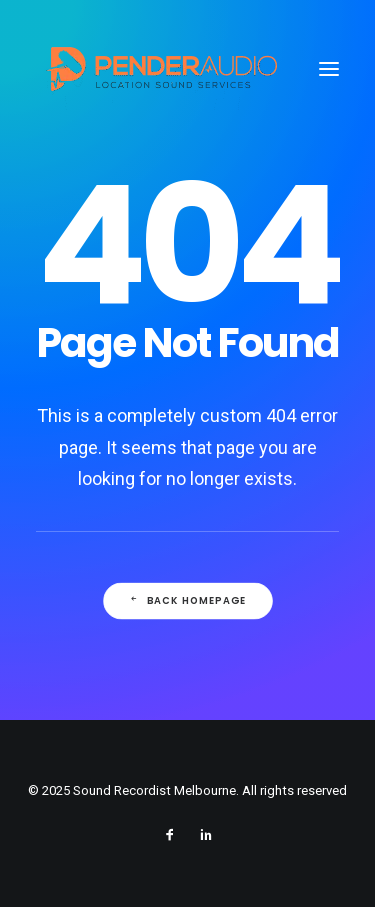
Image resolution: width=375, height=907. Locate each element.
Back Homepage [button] (187, 600)
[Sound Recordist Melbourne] (160, 68)
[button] (329, 68)
